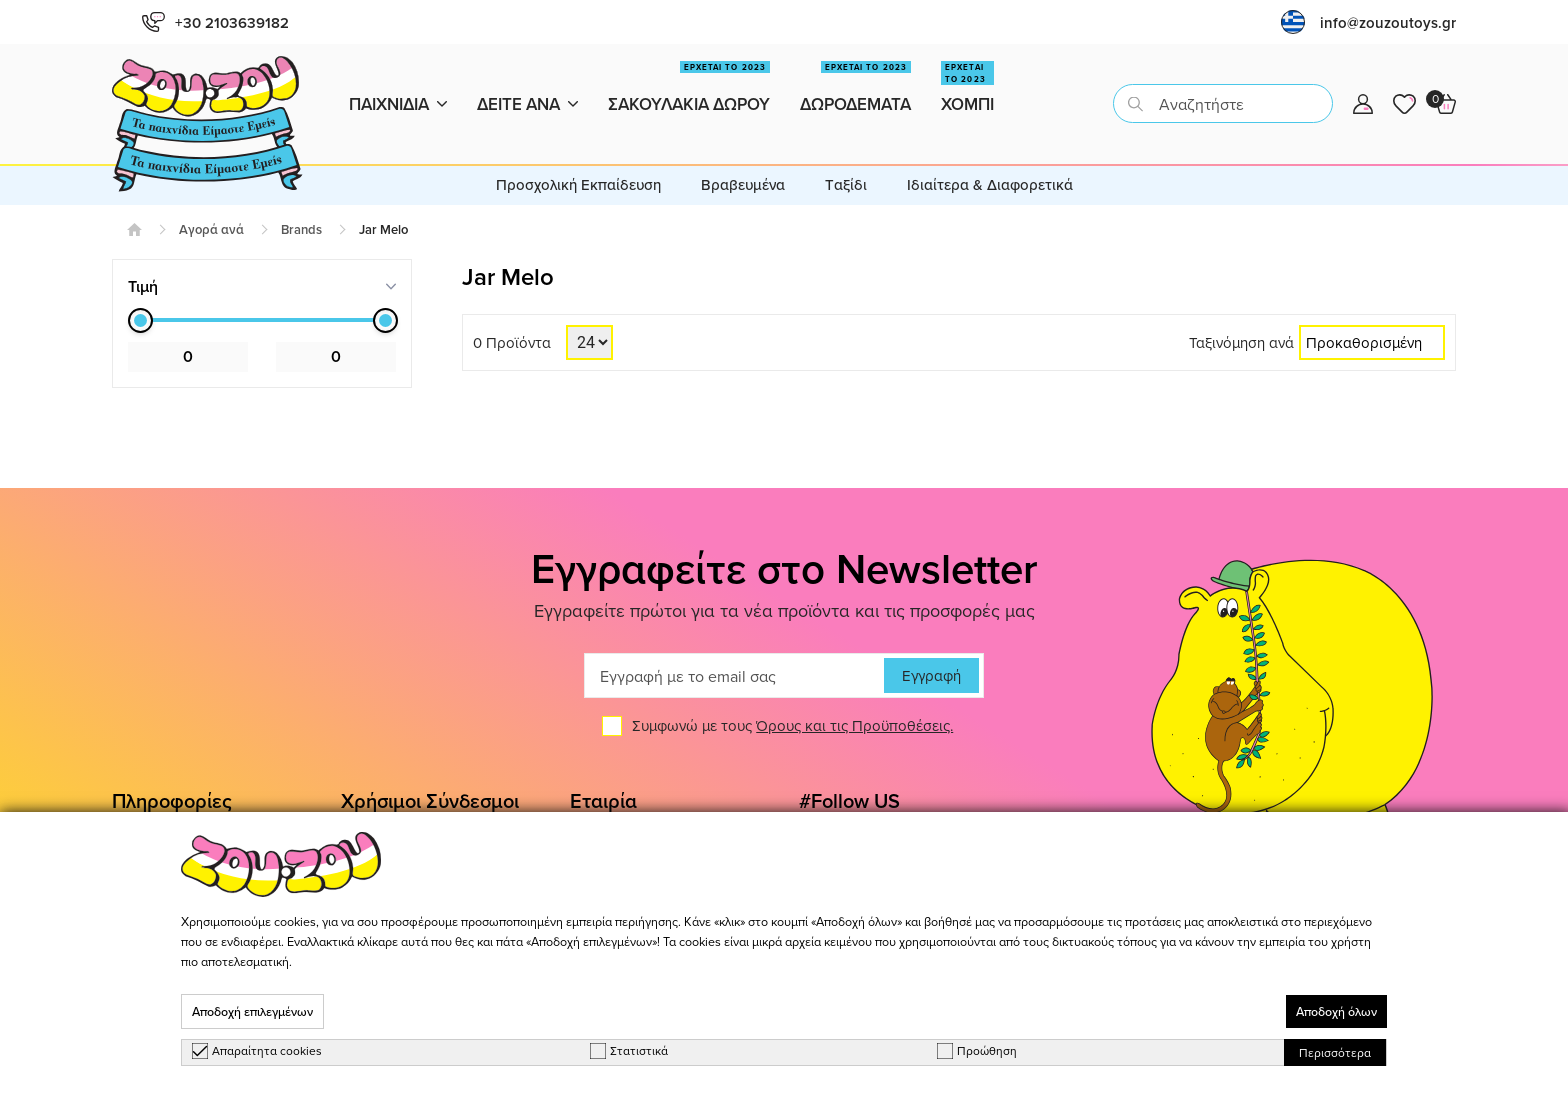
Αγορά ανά (211, 193)
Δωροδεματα (855, 79)
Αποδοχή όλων (1336, 1011)
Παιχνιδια (398, 86)
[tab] (262, 250)
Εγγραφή (931, 640)
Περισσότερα (1335, 1052)
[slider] (140, 284)
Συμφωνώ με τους (792, 690)
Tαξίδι (846, 148)
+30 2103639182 (215, 22)
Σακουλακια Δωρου (689, 79)
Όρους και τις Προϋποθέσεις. (854, 690)
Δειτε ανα (527, 86)
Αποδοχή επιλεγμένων (252, 1011)
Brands (301, 193)
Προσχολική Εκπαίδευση (578, 148)
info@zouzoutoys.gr (1388, 22)
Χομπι (967, 79)
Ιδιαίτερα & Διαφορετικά (990, 148)
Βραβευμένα (743, 148)
